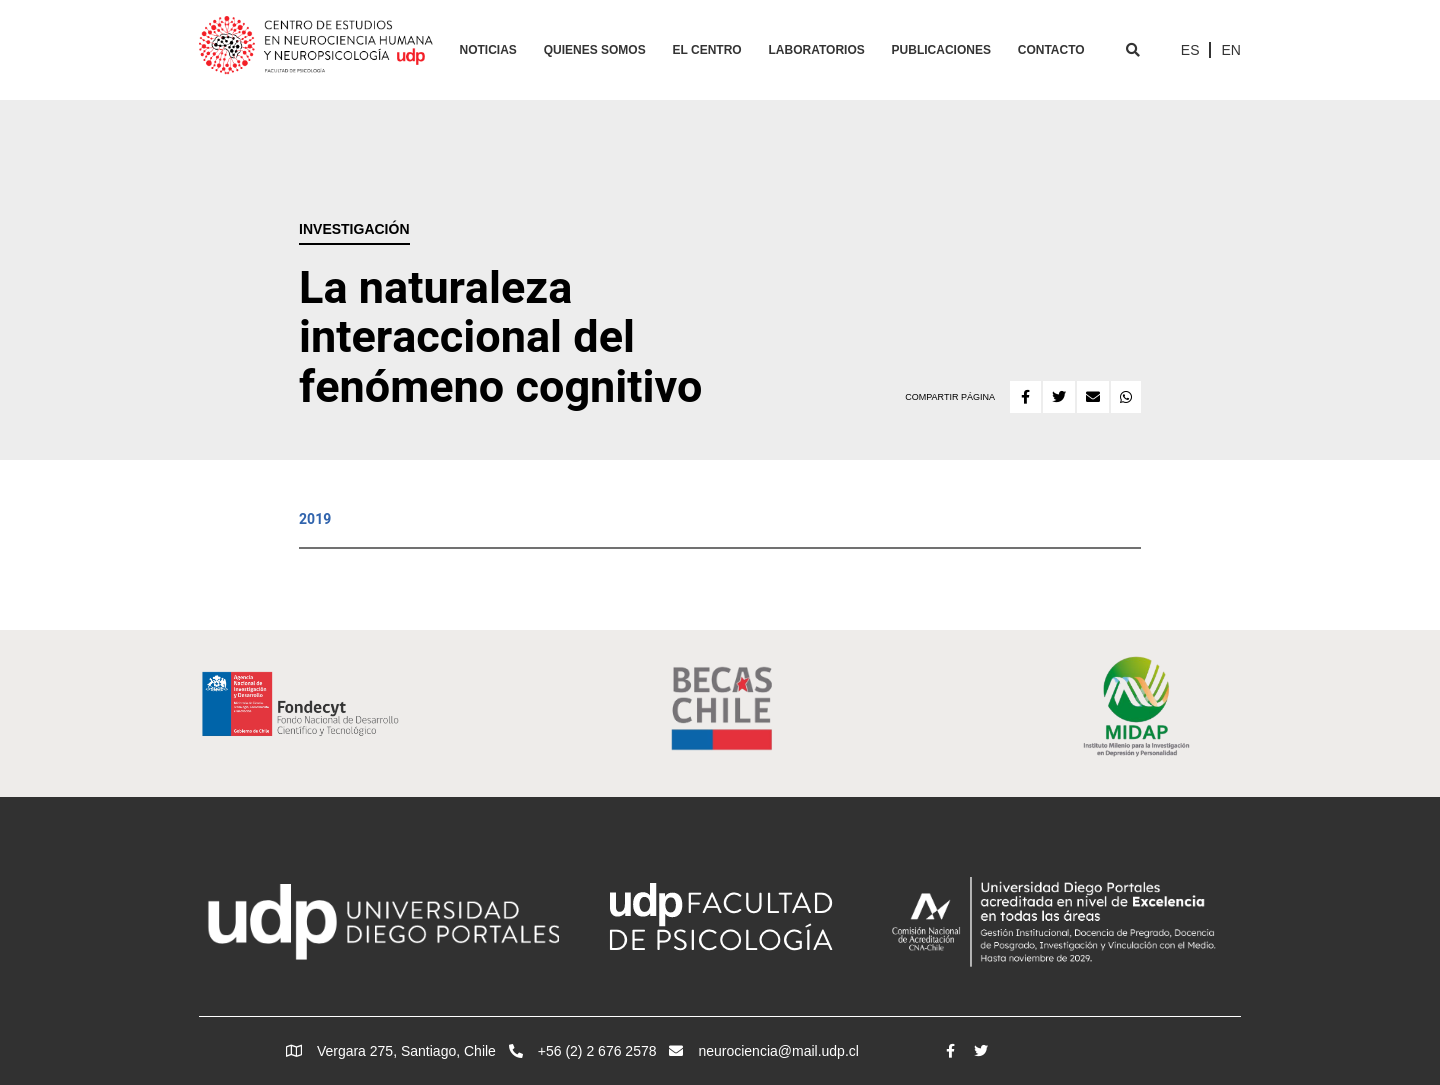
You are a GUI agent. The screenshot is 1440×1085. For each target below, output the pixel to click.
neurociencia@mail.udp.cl (764, 1051)
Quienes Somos (595, 50)
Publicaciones (941, 50)
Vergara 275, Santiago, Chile (391, 1051)
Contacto (1051, 50)
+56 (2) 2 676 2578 (583, 1051)
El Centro (707, 50)
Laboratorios (817, 50)
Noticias (488, 50)
